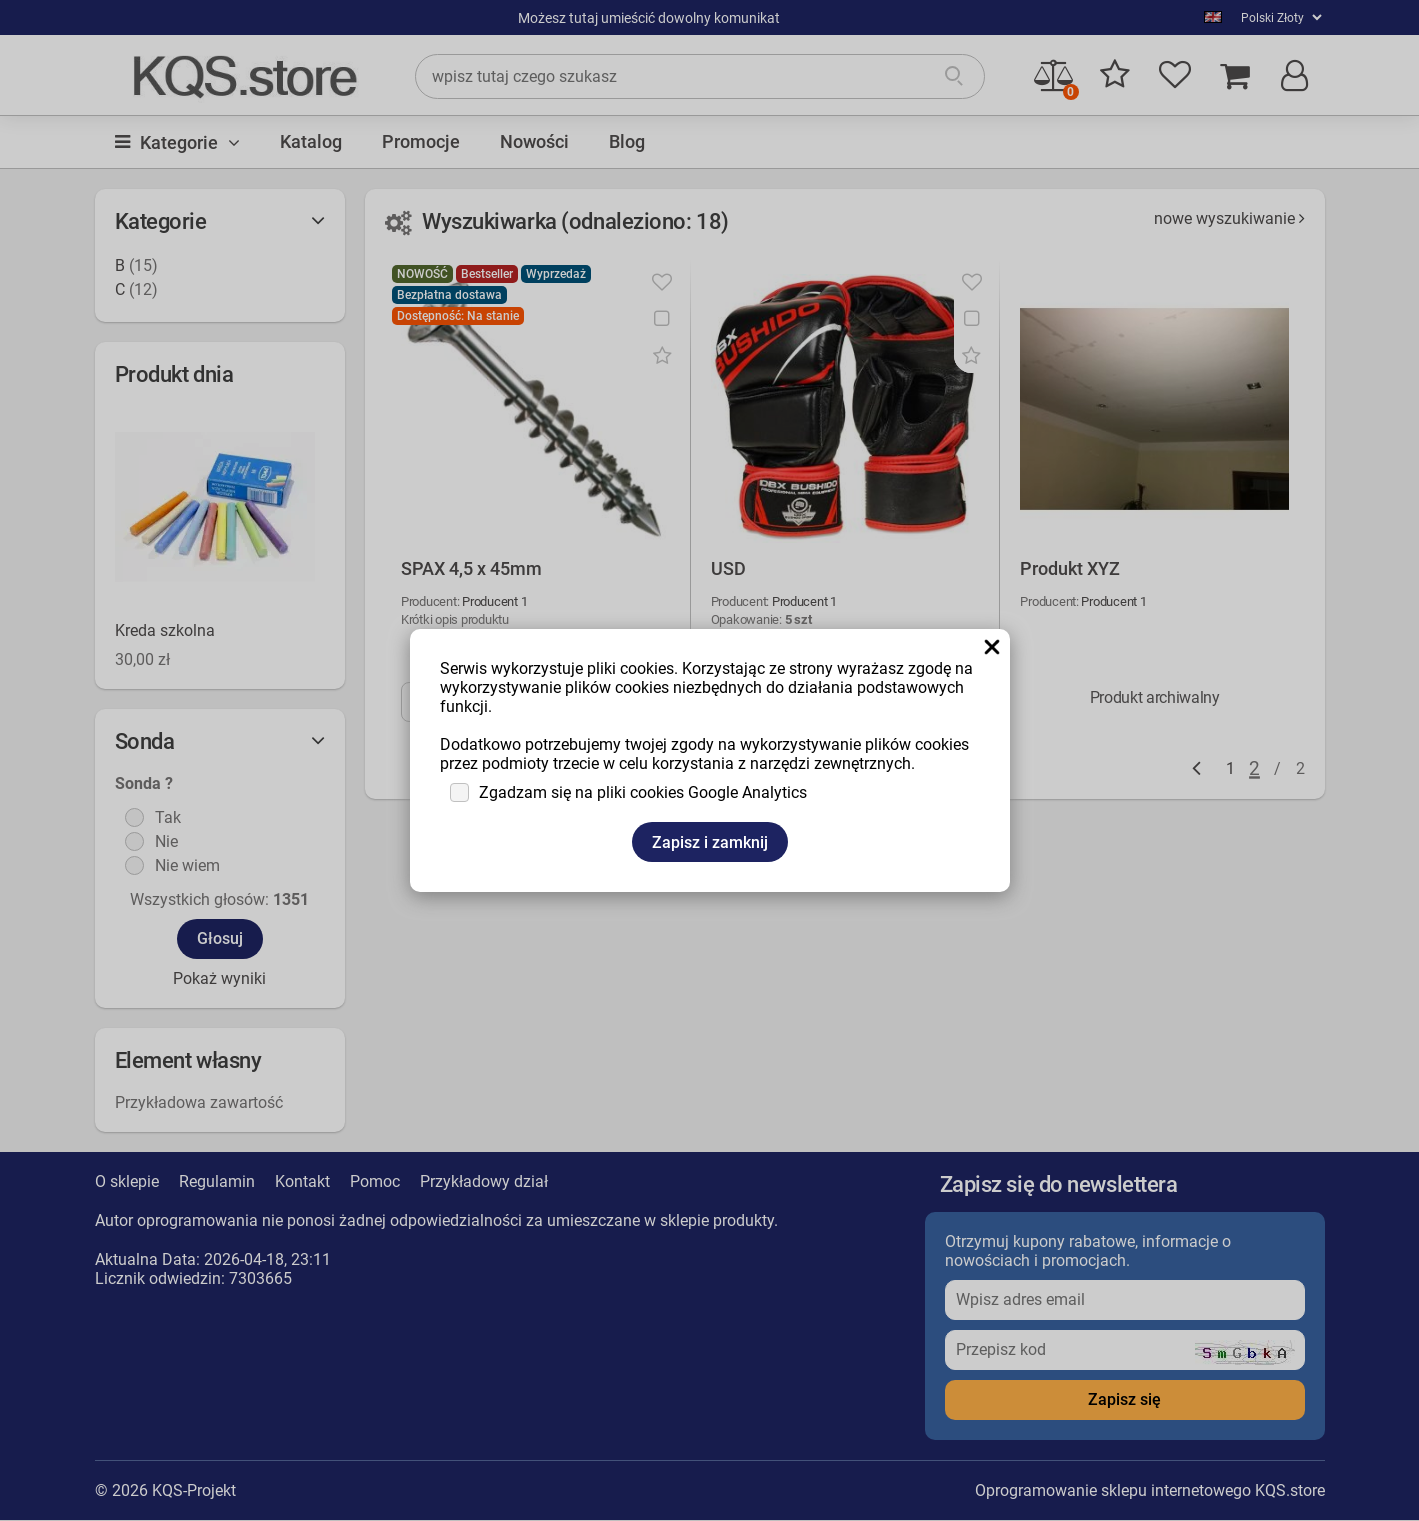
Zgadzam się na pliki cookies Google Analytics (643, 792)
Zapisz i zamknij (710, 842)
